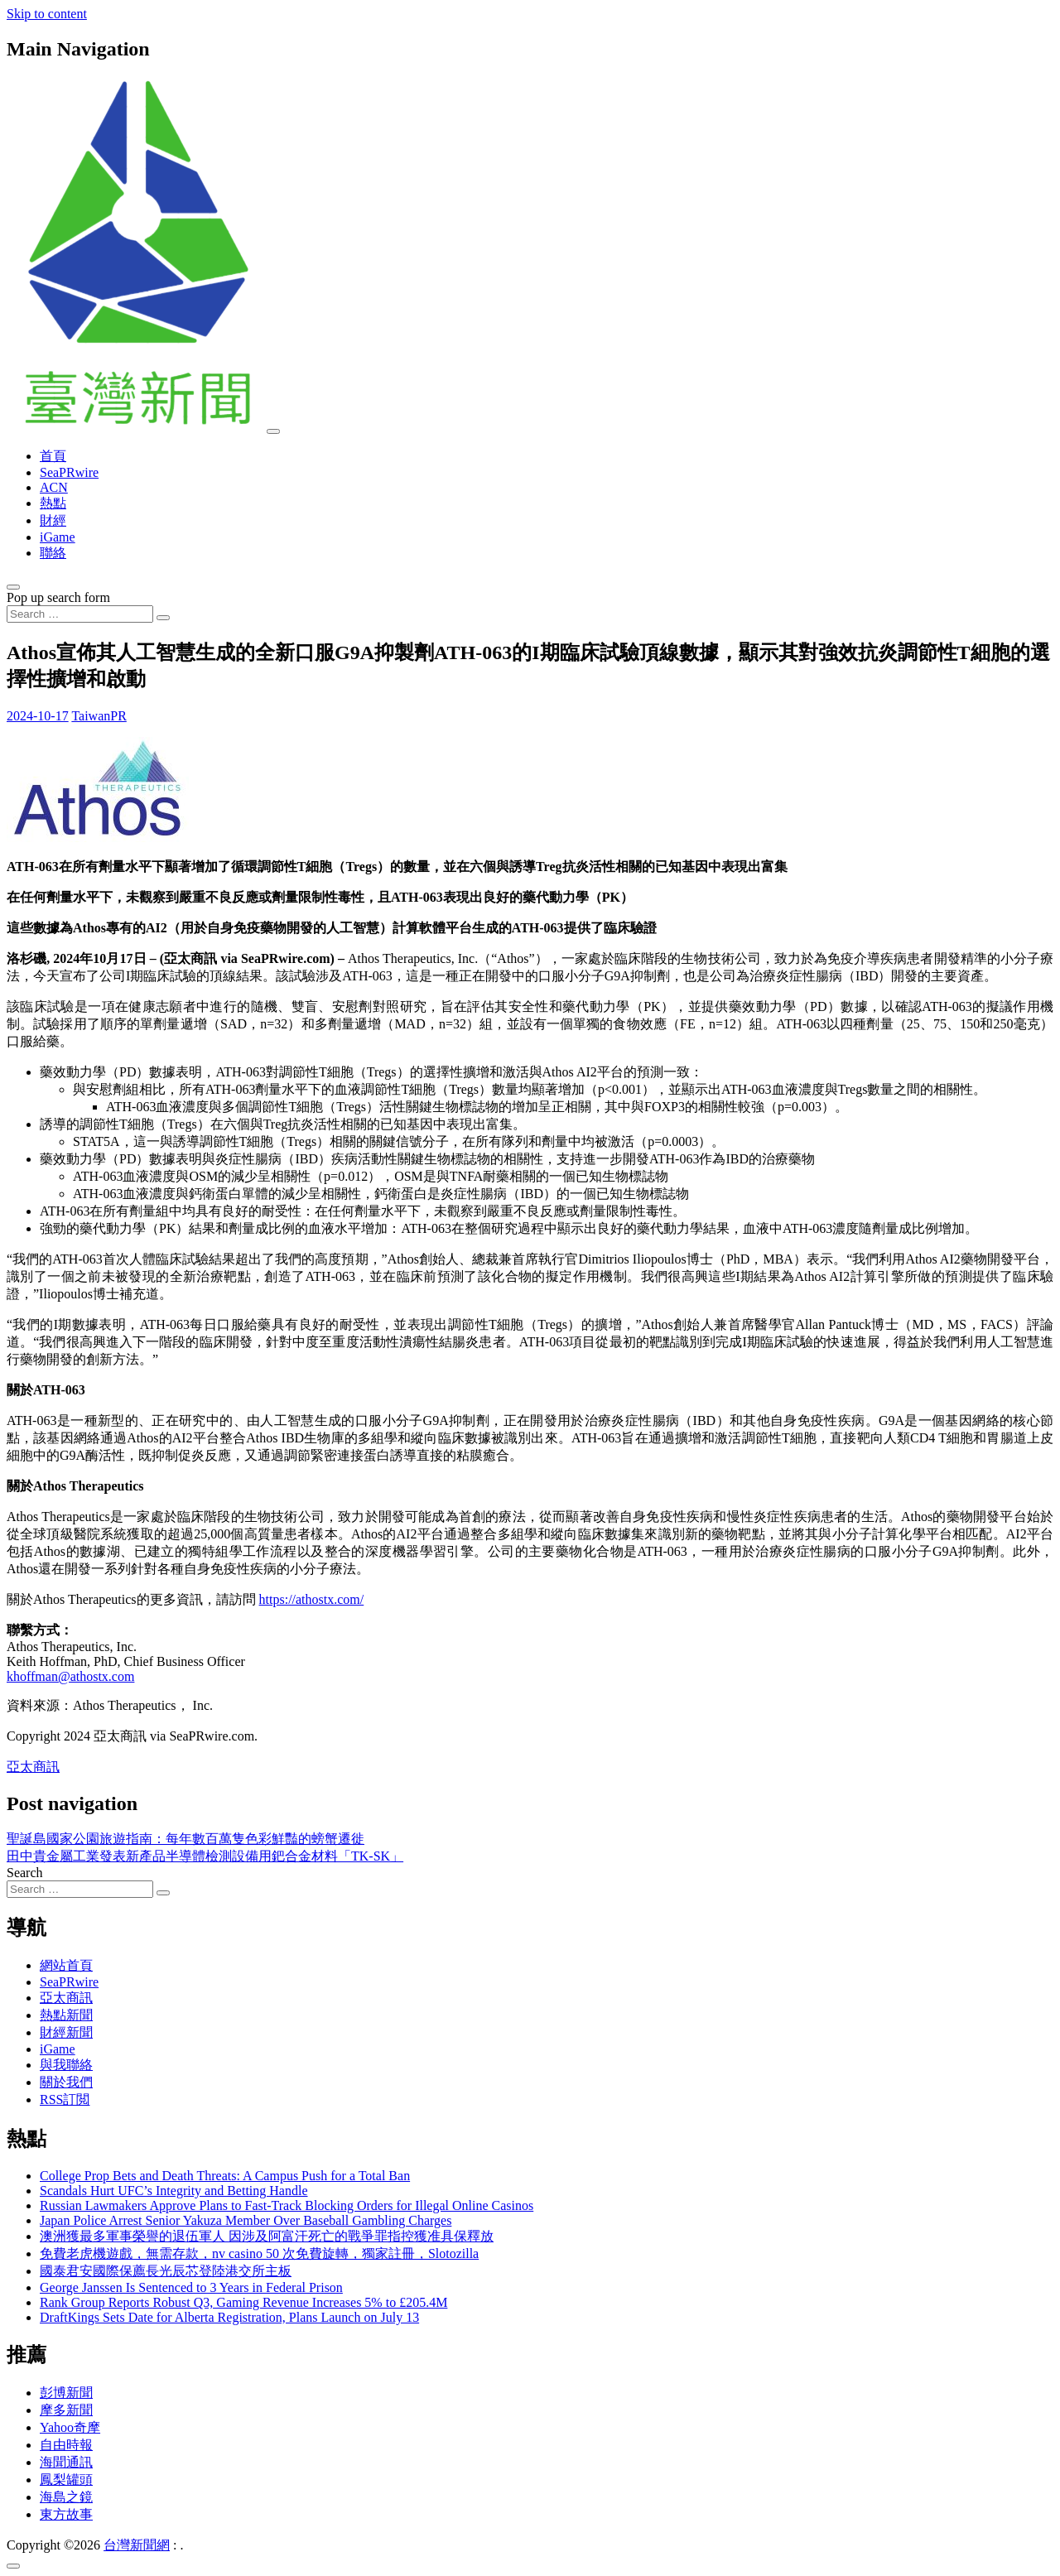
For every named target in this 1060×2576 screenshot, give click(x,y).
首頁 (53, 456)
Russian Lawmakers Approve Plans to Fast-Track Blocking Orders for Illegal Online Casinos (286, 2205)
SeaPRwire (69, 472)
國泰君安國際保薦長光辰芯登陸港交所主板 (166, 2271)
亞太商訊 (33, 1767)
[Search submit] (163, 617)
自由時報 (66, 2445)
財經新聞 (66, 2032)
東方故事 (66, 2514)
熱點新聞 (66, 2015)
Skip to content (47, 14)
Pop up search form (58, 597)
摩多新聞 (66, 2410)
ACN (54, 487)
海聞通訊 (66, 2462)
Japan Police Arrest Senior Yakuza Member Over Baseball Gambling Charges (245, 2220)
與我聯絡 (66, 2065)
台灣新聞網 (137, 2545)
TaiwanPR (98, 716)
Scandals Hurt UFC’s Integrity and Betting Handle (174, 2191)
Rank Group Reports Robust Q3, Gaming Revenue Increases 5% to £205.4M (243, 2302)
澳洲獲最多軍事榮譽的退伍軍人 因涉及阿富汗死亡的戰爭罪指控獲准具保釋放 (267, 2236)
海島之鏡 (66, 2497)
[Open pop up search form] (13, 587)
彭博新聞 (66, 2393)
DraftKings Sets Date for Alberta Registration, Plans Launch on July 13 (229, 2317)
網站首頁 (66, 1965)
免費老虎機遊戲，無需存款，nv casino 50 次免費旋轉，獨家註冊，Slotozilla (259, 2253)
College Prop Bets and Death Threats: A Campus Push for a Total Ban (225, 2176)
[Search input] (80, 614)
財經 (53, 520)
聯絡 (53, 553)
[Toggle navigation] (273, 431)
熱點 (53, 503)
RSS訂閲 (64, 2099)
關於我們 (66, 2082)
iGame (57, 537)
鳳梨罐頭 (66, 2479)
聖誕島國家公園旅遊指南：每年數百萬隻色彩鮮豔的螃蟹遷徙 (185, 1839)
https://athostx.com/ (311, 1599)
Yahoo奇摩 (70, 2427)
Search (25, 1873)
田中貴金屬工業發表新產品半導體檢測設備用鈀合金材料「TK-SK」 (205, 1856)
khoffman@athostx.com (70, 1676)
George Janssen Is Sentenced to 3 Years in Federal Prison (191, 2287)
